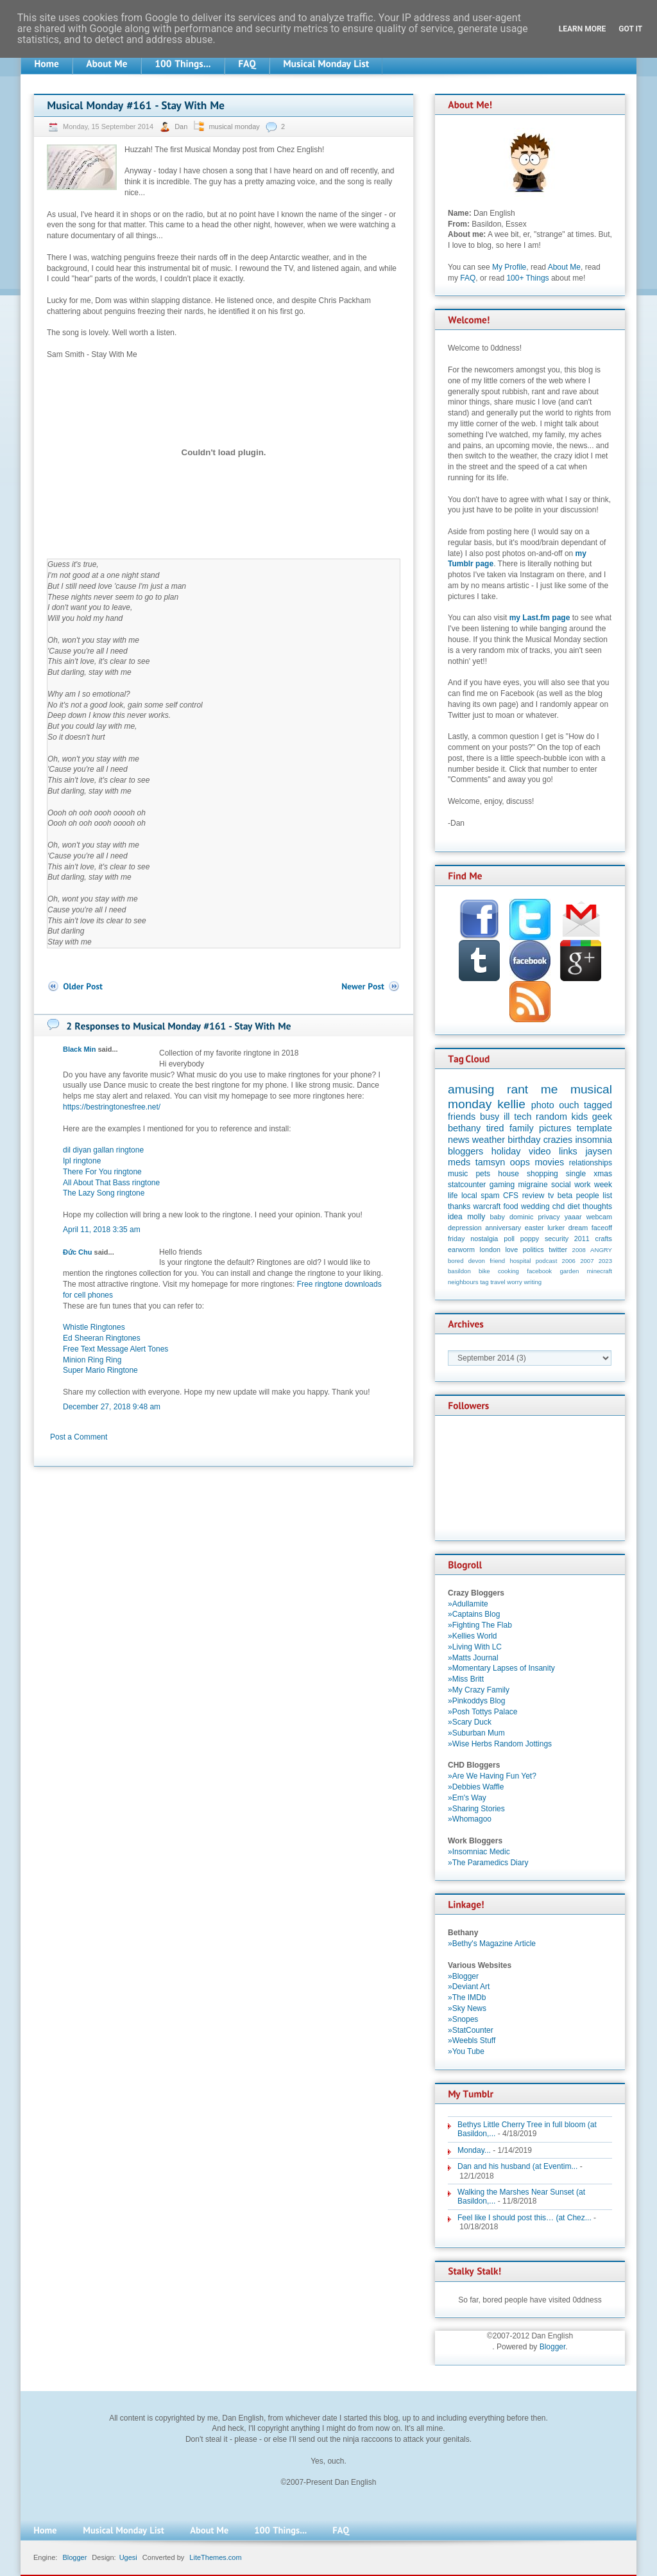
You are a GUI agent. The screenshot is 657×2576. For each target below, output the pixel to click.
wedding (535, 1206)
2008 (579, 1249)
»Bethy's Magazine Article (492, 1943)
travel (497, 1281)
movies (550, 1162)
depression (465, 1227)
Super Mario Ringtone (100, 1370)
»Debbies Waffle (476, 1786)
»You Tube (466, 2051)
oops (520, 1162)
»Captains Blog (474, 1614)
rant (517, 1089)
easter (534, 1227)
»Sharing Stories (476, 1808)
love (511, 1249)
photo (542, 1105)
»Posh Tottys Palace (483, 1711)
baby (497, 1217)
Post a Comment (78, 1436)
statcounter (467, 1184)
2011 (582, 1238)
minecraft (599, 1271)
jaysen (598, 1151)
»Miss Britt (466, 1679)
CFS (510, 1195)
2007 (586, 1260)
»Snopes (463, 2019)
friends (461, 1116)
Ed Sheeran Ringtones (102, 1338)
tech (522, 1116)
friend (497, 1260)
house (508, 1173)
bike (484, 1271)
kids (580, 1116)
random (551, 1116)
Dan (182, 126)
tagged (598, 1105)
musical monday (234, 126)
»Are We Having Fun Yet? (492, 1775)
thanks (459, 1206)
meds (459, 1162)
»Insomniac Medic (479, 1851)
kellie (511, 1104)
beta (565, 1195)
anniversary (503, 1227)
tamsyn (490, 1162)
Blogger (553, 2346)
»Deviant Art (469, 1986)
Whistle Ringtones (94, 1327)
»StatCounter (470, 2030)
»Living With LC (475, 1646)
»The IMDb (467, 1997)
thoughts (597, 1206)
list (607, 1195)
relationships (590, 1162)
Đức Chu (77, 1252)
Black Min (79, 1049)
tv (551, 1195)
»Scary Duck (469, 1722)
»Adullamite (468, 1603)
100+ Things (527, 278)
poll (509, 1238)
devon (476, 1260)
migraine (533, 1184)
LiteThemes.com (215, 2557)
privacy (548, 1217)
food (510, 1206)
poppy (529, 1238)
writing (533, 1281)
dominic (521, 1217)
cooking (508, 1271)
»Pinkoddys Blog (476, 1700)
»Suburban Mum (476, 1732)
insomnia (593, 1140)
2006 (569, 1260)
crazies (558, 1140)
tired (495, 1128)
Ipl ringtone (82, 1160)
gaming (502, 1184)
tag (484, 1281)
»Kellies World (472, 1636)
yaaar (573, 1217)
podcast (547, 1260)
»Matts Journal (473, 1657)
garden (569, 1271)
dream (578, 1227)
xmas (602, 1173)
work (582, 1184)
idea (455, 1216)
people (587, 1195)
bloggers (465, 1151)
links (568, 1151)
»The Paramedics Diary (488, 1862)
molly (476, 1216)
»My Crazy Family (478, 1689)
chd (558, 1206)
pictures (555, 1128)
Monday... (474, 2150)
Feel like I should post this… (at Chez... (524, 2217)
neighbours (463, 1281)
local (469, 1195)
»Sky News (467, 2008)
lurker (556, 1227)
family (521, 1128)
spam (490, 1195)
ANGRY (601, 1249)
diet (573, 1206)
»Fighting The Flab (480, 1625)
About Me (564, 267)
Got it (630, 28)
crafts (603, 1238)
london (490, 1249)
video (539, 1151)
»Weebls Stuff (471, 2040)
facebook (539, 1271)
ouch (569, 1105)
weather (488, 1140)
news (459, 1140)
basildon (459, 1271)
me (549, 1089)
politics (533, 1249)
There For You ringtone (102, 1171)
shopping (542, 1173)
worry (514, 1281)
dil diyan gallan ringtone (103, 1149)
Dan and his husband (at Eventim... (517, 2166)
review (533, 1195)
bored (456, 1260)
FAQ (467, 278)
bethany (464, 1128)
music (458, 1173)
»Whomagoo (469, 1819)
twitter (558, 1249)
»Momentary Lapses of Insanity (501, 1668)
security (556, 1238)
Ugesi (128, 2557)
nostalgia (484, 1238)
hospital (520, 1260)
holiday (506, 1151)
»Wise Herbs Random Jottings (500, 1743)
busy (489, 1116)
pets (482, 1173)
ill (507, 1116)
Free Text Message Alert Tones (115, 1349)
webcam (599, 1217)
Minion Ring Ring (92, 1359)
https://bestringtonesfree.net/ (111, 1106)
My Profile (509, 267)
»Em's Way (467, 1797)
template (594, 1128)
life (452, 1195)
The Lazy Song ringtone (103, 1192)
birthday (524, 1140)
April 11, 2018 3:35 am (102, 1229)
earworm (461, 1249)
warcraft (487, 1206)
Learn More (582, 28)
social (561, 1184)
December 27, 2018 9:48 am (111, 1406)
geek (602, 1116)
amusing (471, 1089)
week (603, 1184)
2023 (605, 1260)
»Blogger (463, 1976)
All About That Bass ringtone (111, 1182)
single (576, 1173)
